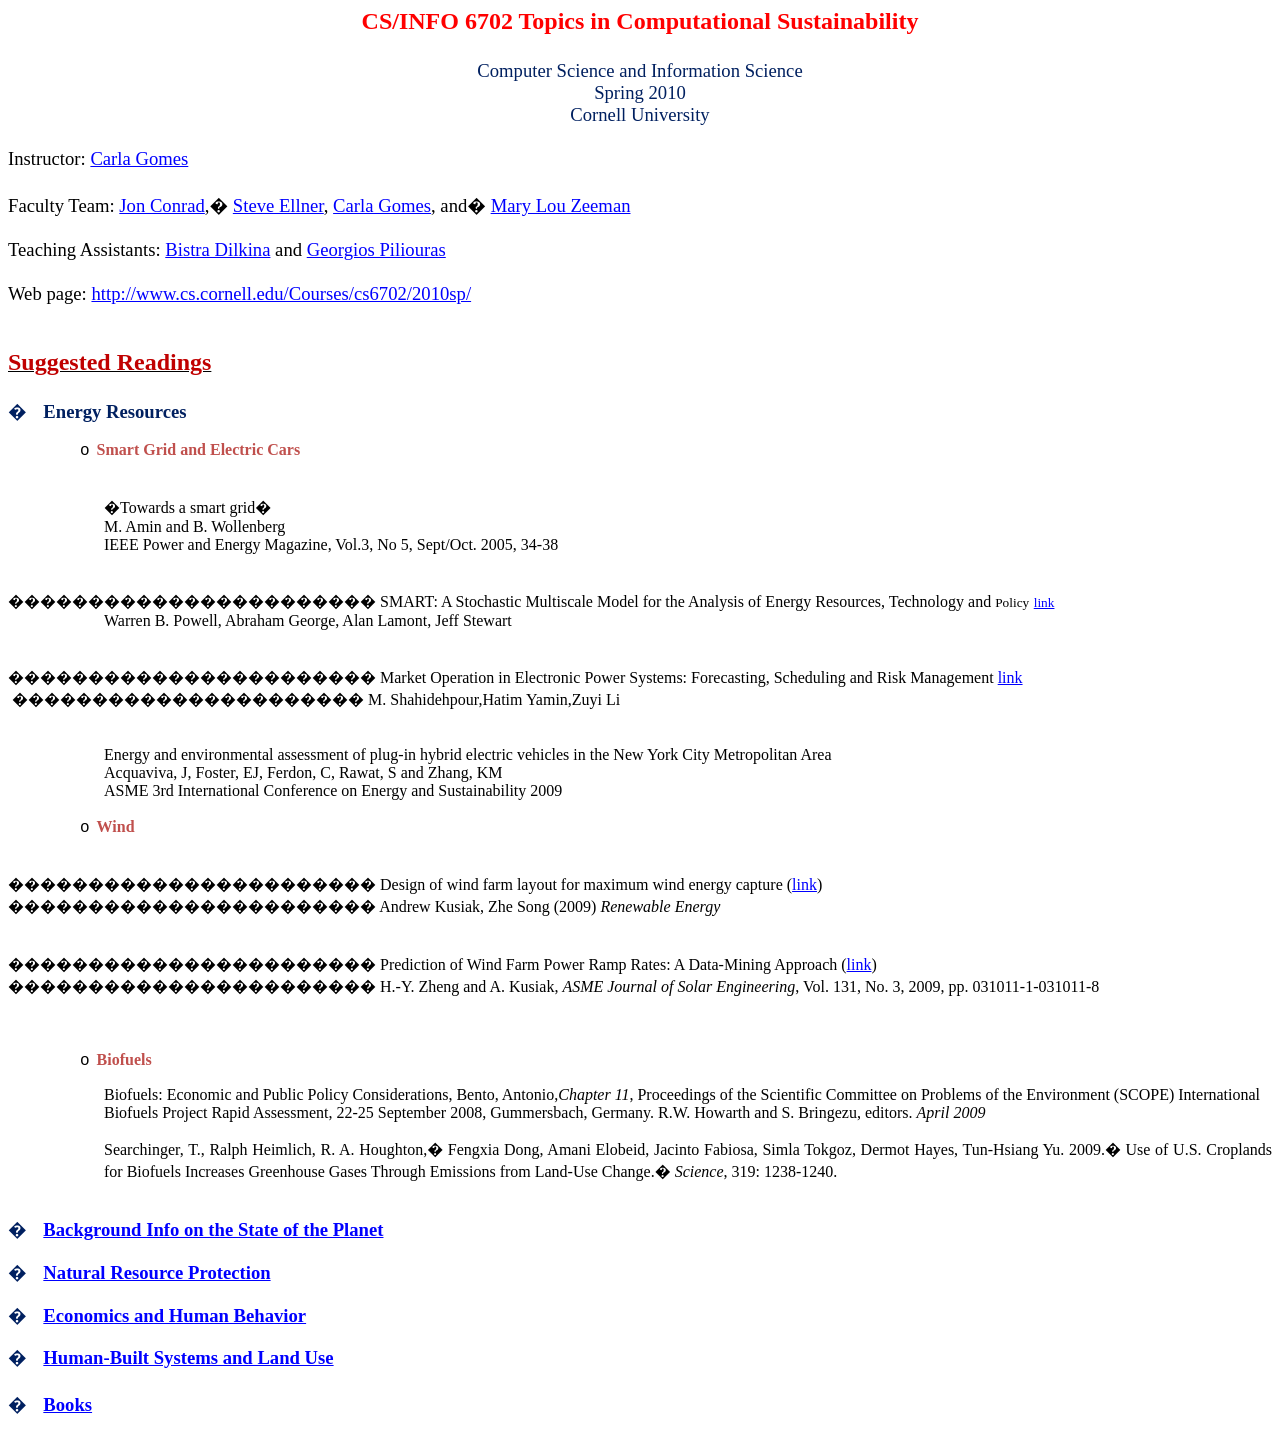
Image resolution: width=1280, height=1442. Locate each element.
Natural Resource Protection (156, 1272)
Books (67, 1404)
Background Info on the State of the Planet (213, 1229)
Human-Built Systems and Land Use (188, 1357)
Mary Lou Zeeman (561, 205)
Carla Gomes (139, 158)
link (1044, 602)
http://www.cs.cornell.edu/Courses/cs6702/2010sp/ (281, 293)
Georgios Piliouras (376, 249)
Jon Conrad (162, 205)
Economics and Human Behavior (174, 1315)
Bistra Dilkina (217, 249)
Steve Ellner (278, 205)
